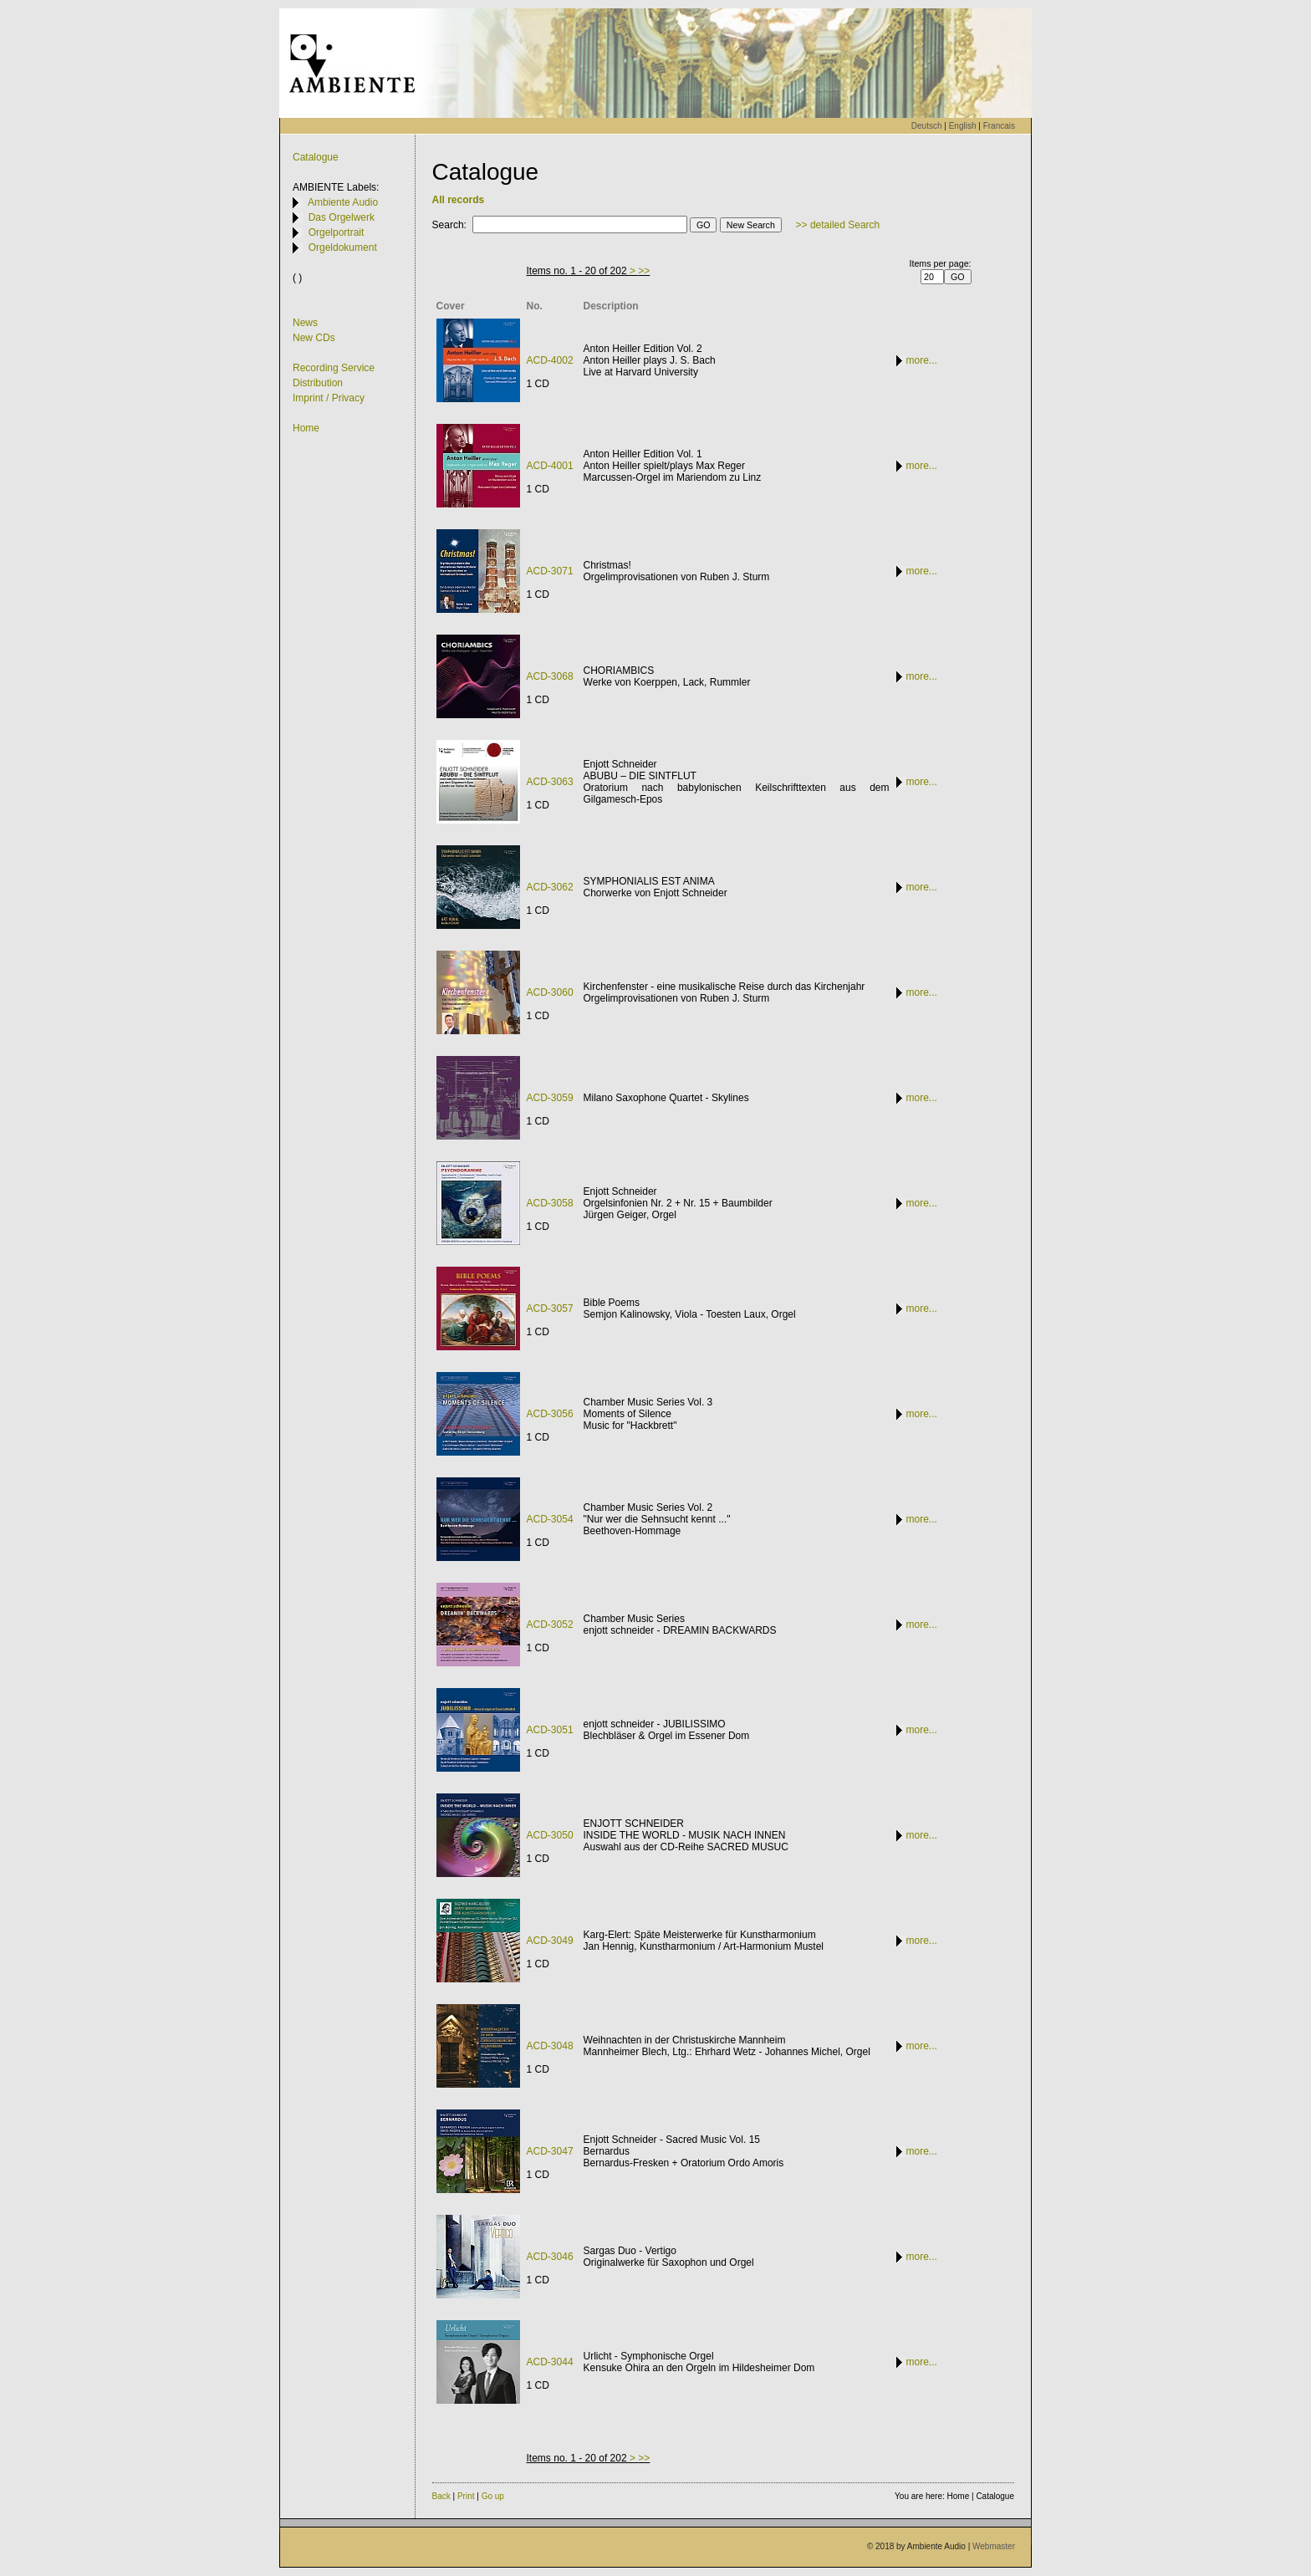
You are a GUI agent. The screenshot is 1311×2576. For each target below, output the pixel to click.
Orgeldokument (335, 247)
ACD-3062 (550, 887)
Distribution (318, 383)
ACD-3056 (550, 1414)
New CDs (314, 338)
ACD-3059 (550, 1098)
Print (466, 2496)
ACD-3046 (550, 2256)
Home (306, 428)
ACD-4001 (550, 466)
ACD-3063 (550, 782)
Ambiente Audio (335, 202)
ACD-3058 (550, 1203)
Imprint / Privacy (329, 398)
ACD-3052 (550, 1624)
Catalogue (316, 157)
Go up (493, 2496)
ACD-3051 (550, 1730)
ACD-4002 (550, 360)
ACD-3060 (550, 992)
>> (644, 271)
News (305, 323)
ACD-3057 (550, 1308)
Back (441, 2496)
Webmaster (993, 2546)
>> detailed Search (838, 225)
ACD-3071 (550, 571)
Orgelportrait (328, 232)
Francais (999, 125)
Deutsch (926, 125)
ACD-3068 (550, 676)
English (963, 125)
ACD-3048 (550, 2046)
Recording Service (334, 368)
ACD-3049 (550, 1940)
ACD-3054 (550, 1519)
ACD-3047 (550, 2151)
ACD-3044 (550, 2362)
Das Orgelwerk (334, 217)
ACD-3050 (550, 1835)
